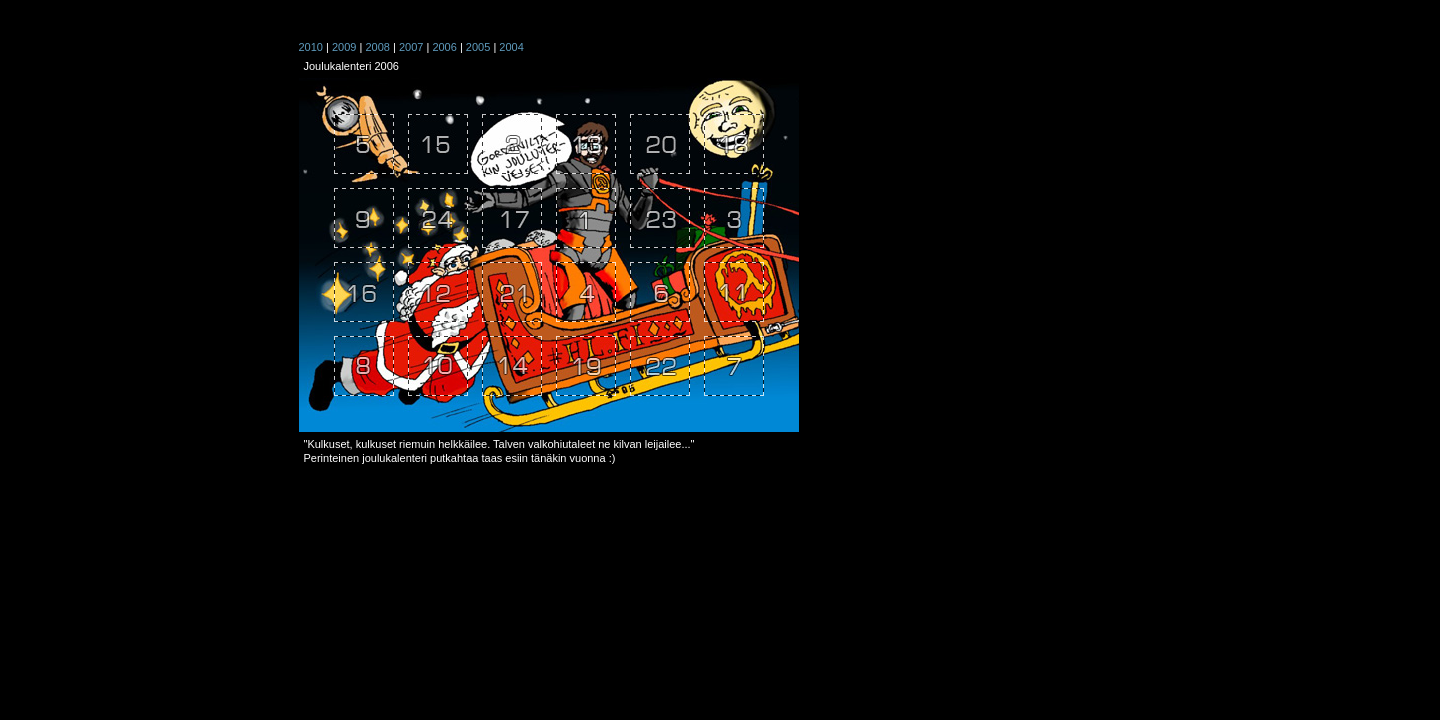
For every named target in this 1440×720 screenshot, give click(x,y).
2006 (444, 47)
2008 (377, 47)
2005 (478, 47)
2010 (311, 47)
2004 (511, 47)
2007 (411, 47)
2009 (344, 47)
